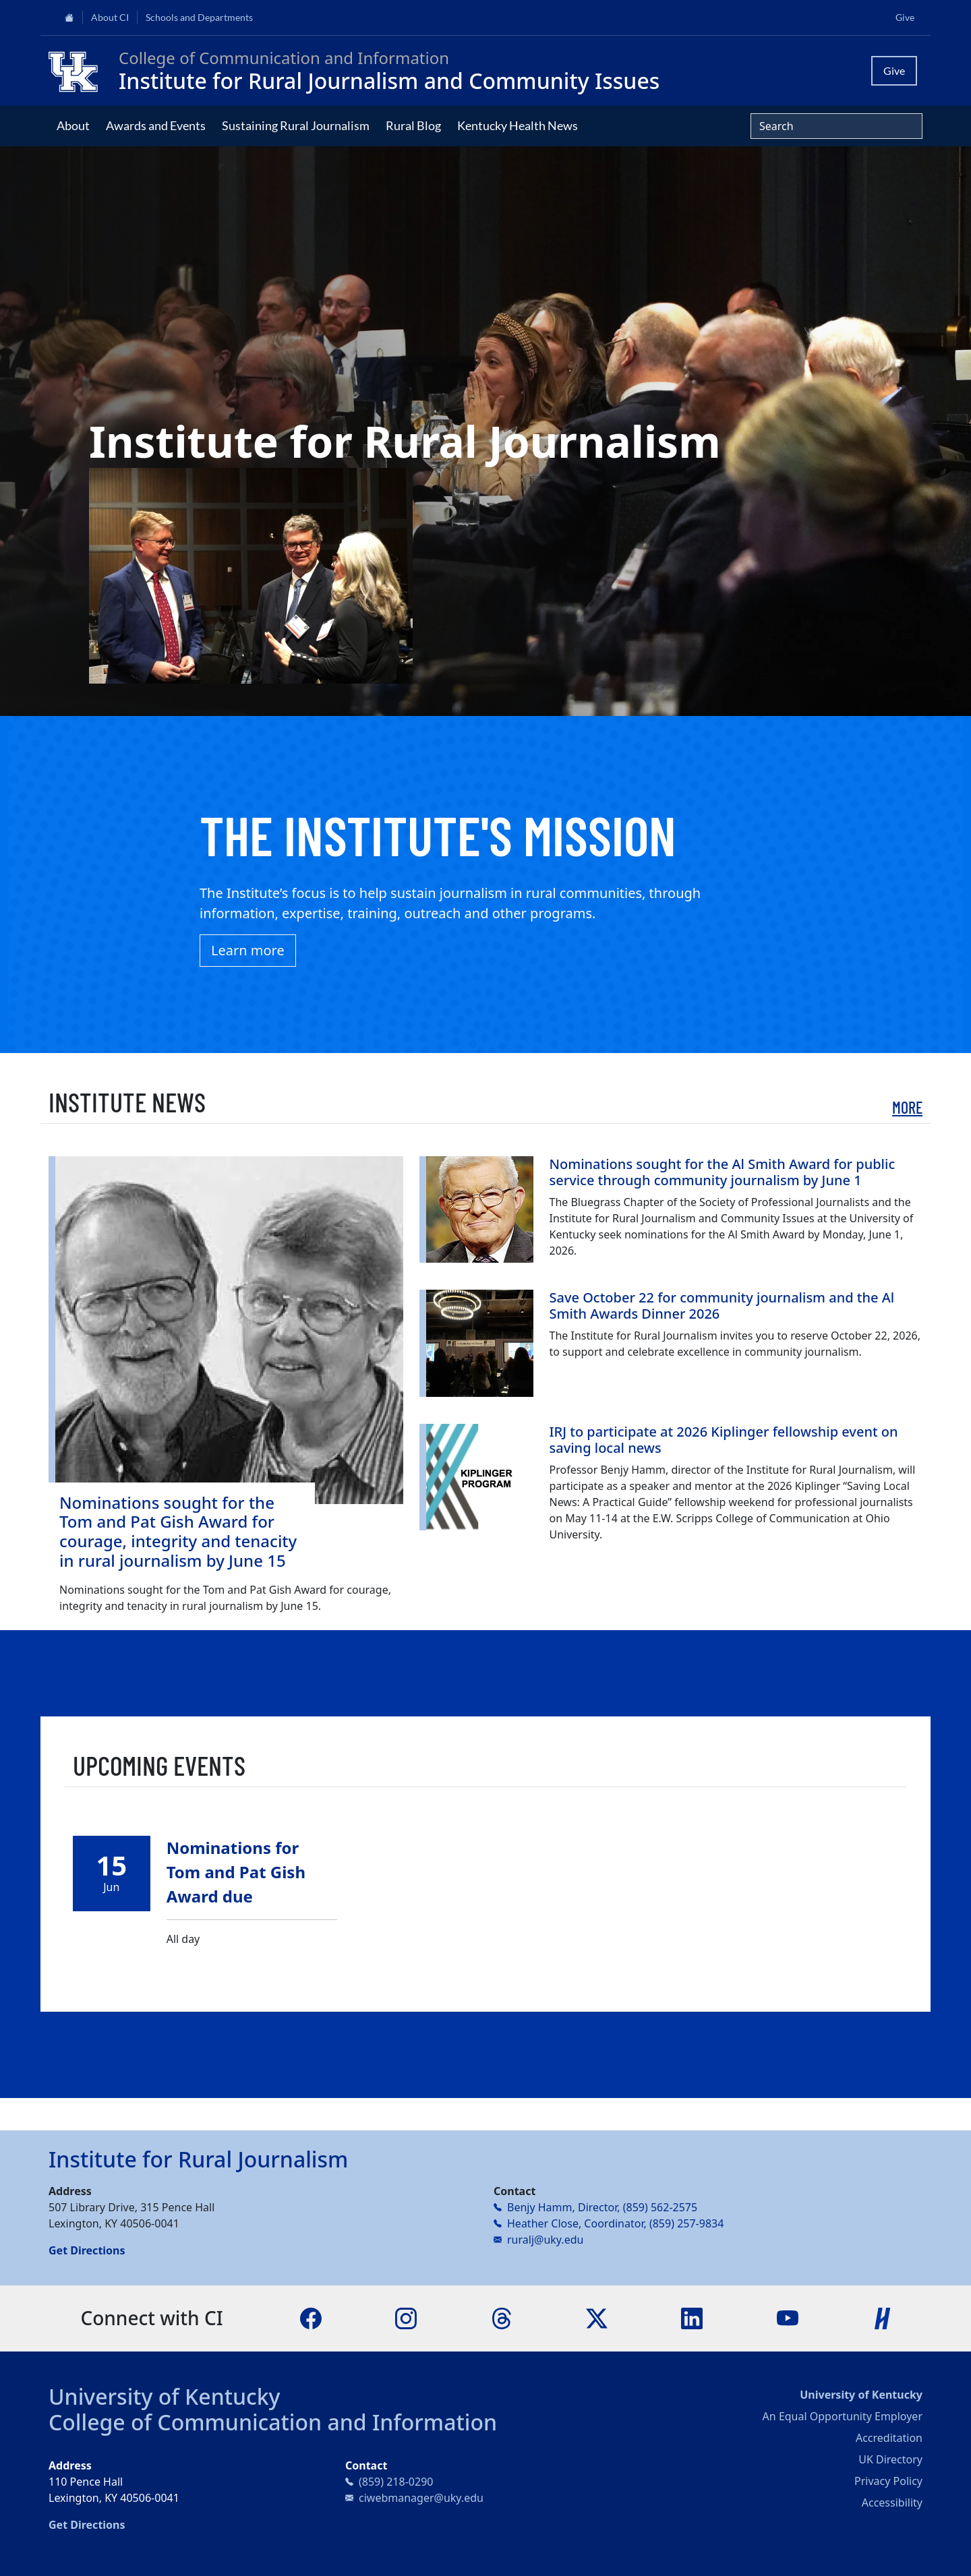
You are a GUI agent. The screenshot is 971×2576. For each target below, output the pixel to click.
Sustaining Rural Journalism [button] (296, 125)
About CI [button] (110, 17)
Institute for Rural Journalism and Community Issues (389, 80)
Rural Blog (413, 125)
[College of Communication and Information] (78, 71)
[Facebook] (311, 2317)
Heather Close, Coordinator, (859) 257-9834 (615, 2223)
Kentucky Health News (517, 125)
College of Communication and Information (273, 2421)
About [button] (73, 125)
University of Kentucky (165, 2396)
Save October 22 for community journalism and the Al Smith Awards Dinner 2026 (722, 1305)
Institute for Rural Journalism (198, 2159)
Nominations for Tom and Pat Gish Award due (236, 1871)
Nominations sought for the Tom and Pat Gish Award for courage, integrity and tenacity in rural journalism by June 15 (178, 1531)
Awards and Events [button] (156, 125)
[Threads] (501, 2317)
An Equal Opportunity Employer (842, 2416)
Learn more (248, 950)
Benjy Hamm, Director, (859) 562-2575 (602, 2207)
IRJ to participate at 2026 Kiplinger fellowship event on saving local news (724, 1439)
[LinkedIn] (692, 2317)
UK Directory (890, 2459)
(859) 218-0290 (396, 2481)
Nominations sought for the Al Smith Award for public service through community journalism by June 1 (722, 1172)
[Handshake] (883, 2317)
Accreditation (889, 2437)
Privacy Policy (888, 2481)
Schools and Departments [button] (199, 17)
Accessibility (892, 2502)
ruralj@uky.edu (545, 2239)
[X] (597, 2317)
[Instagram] (406, 2317)
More (907, 1107)
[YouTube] (787, 2317)
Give (904, 17)
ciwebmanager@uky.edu (421, 2497)
